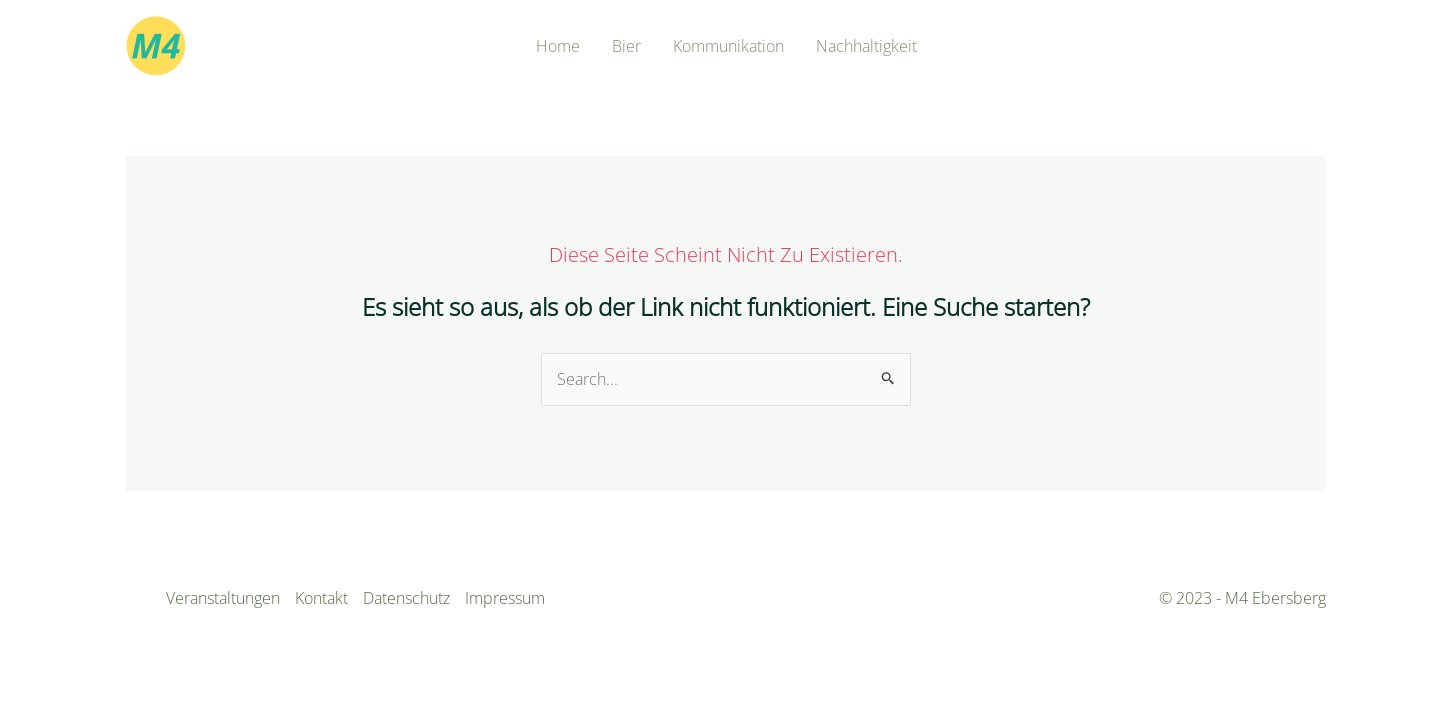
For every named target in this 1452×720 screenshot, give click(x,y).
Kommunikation (728, 46)
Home (558, 46)
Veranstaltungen (223, 598)
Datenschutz (406, 598)
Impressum (505, 598)
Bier (626, 46)
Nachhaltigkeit (866, 46)
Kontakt (321, 598)
